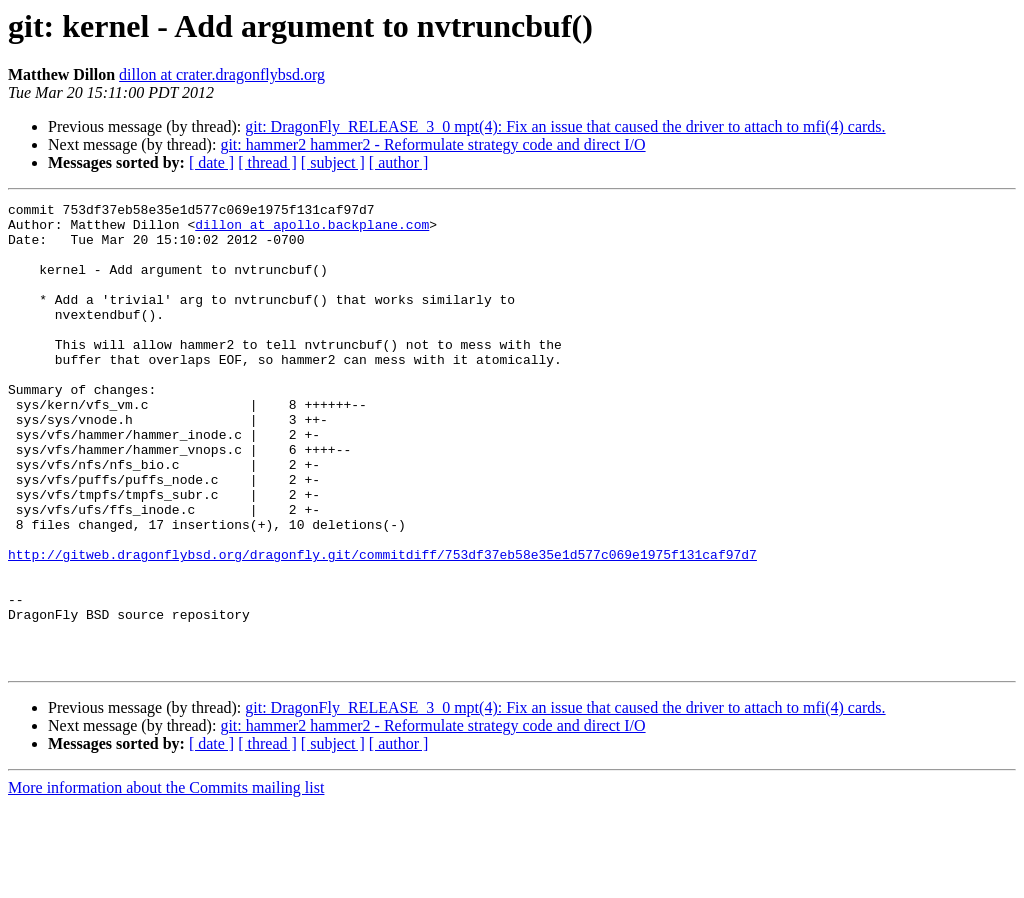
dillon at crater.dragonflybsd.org (222, 74)
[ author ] (399, 162)
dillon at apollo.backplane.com (312, 230)
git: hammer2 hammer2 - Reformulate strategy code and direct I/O (432, 144)
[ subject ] (333, 162)
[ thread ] (267, 162)
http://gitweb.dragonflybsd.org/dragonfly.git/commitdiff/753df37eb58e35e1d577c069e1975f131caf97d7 (382, 626)
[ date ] (211, 162)
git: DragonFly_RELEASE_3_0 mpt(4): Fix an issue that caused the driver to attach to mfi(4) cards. (565, 126)
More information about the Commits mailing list (166, 880)
